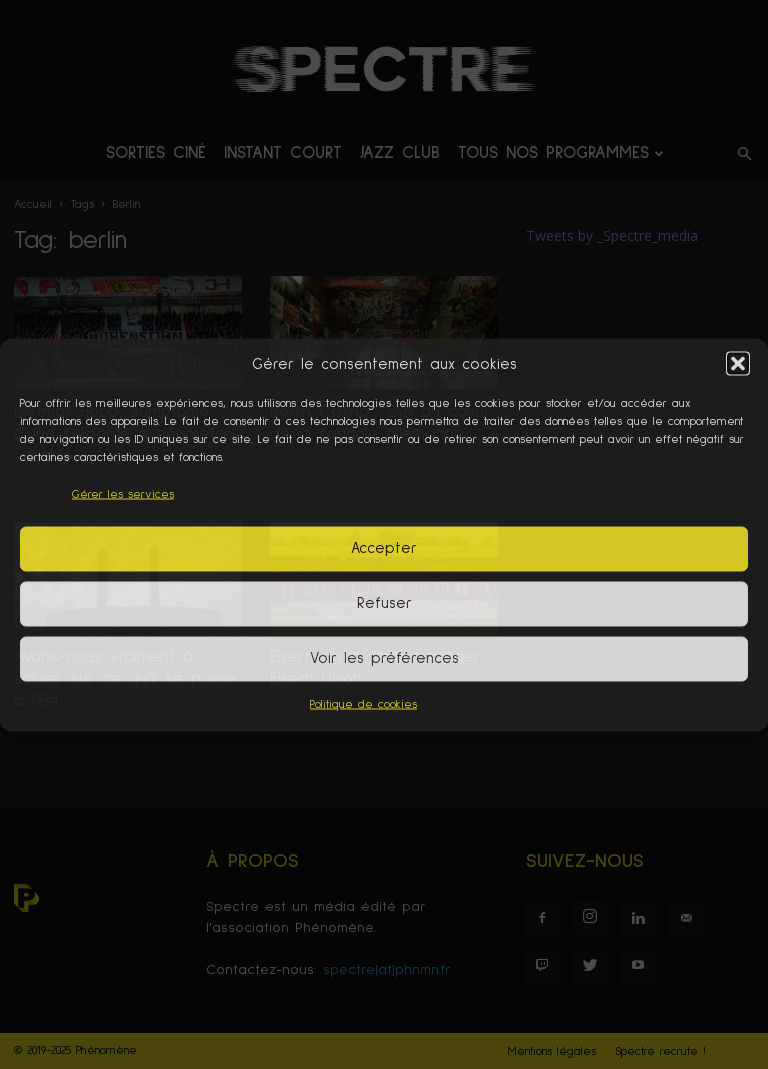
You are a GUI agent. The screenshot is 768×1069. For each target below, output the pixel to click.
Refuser (384, 603)
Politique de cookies (363, 704)
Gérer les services (123, 494)
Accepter (384, 548)
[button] (738, 364)
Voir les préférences (384, 658)
